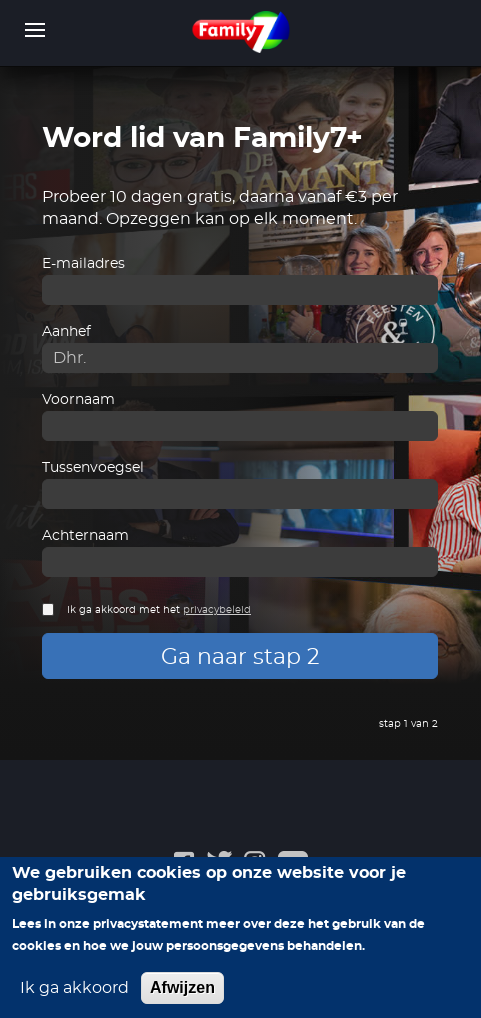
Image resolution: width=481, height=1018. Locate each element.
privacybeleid (217, 610)
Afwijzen (182, 999)
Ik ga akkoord (74, 1000)
